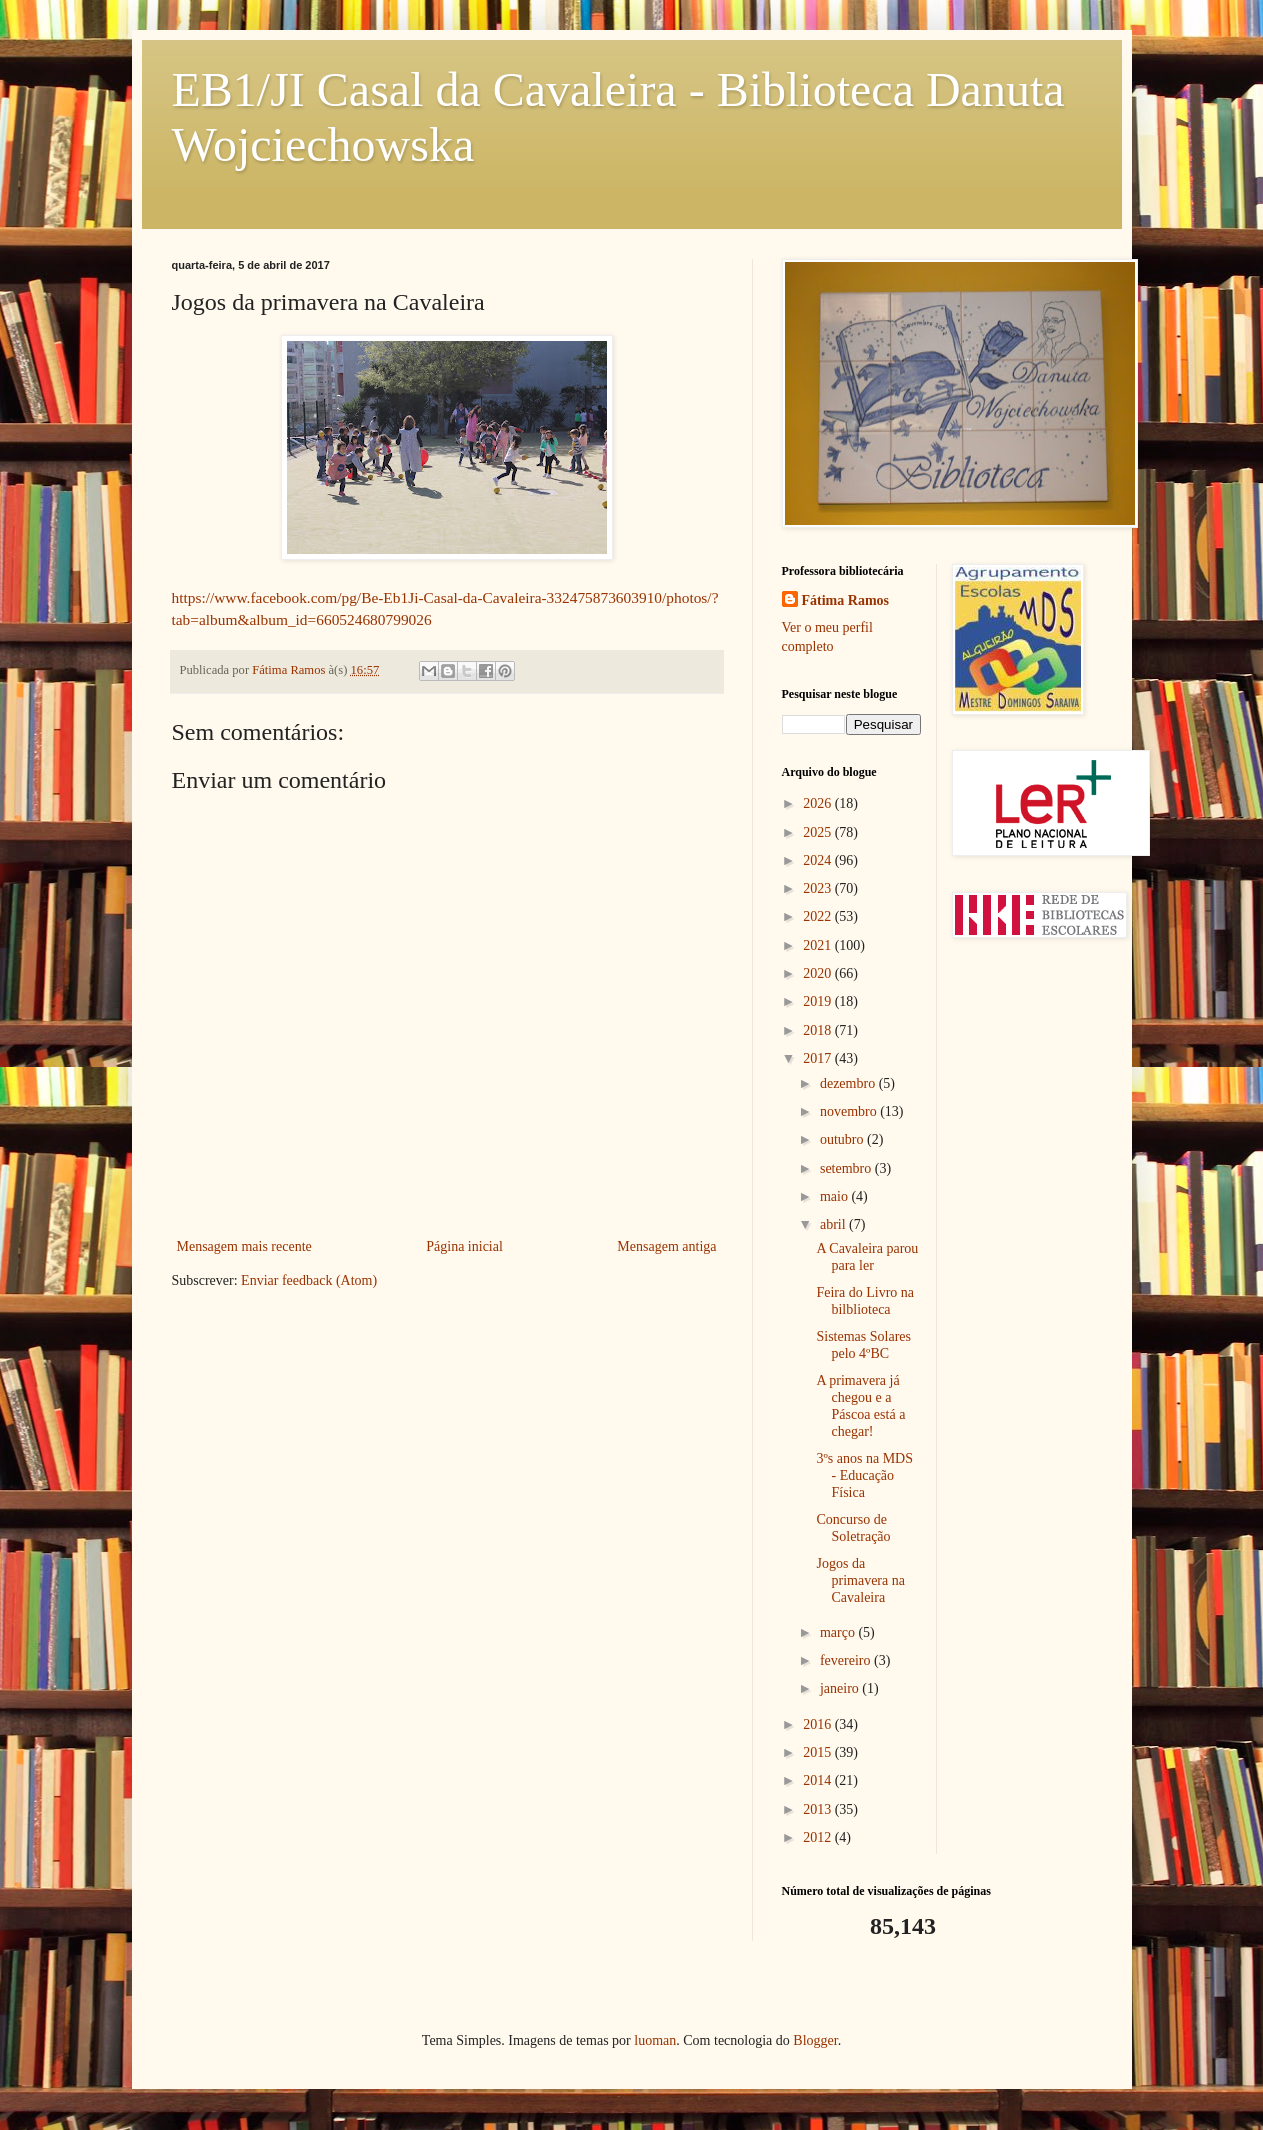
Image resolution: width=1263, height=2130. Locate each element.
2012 (819, 1837)
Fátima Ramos (846, 600)
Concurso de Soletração (853, 1528)
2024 (819, 860)
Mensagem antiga (666, 1246)
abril (834, 1224)
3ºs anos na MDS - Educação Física (864, 1475)
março (839, 1632)
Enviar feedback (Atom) (309, 1280)
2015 (819, 1752)
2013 (819, 1809)
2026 (819, 803)
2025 (819, 832)
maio (836, 1196)
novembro (850, 1111)
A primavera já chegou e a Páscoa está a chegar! (860, 1405)
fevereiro (847, 1660)
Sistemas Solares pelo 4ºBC (863, 1345)
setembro (847, 1168)
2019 (819, 1001)
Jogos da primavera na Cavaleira (860, 1580)
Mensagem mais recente (244, 1246)
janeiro (841, 1688)
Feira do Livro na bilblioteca (865, 1301)
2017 (819, 1058)
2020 (819, 973)
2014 (819, 1780)
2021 (819, 945)
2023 (819, 888)
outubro (843, 1139)
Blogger (815, 2040)
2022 (819, 916)
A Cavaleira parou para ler (867, 1257)
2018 (819, 1030)
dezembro (849, 1083)
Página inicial (464, 1246)
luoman (655, 2040)
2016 (819, 1724)
